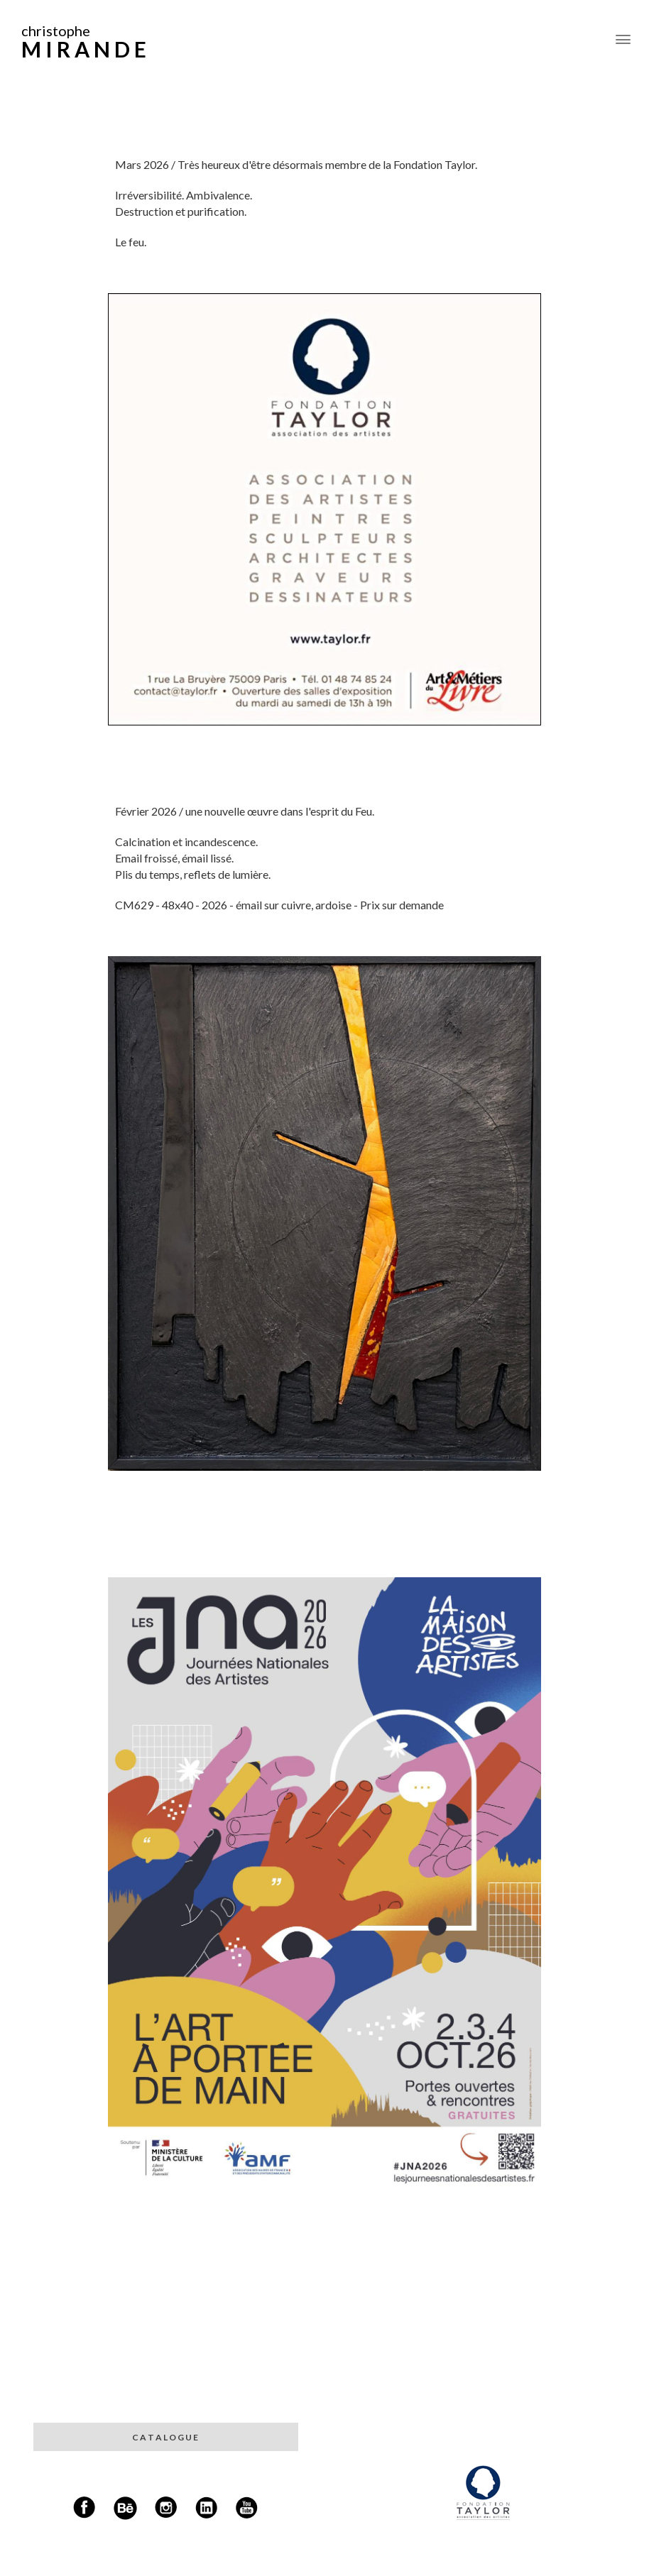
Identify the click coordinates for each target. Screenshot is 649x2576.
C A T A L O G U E (166, 2437)
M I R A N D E (83, 49)
